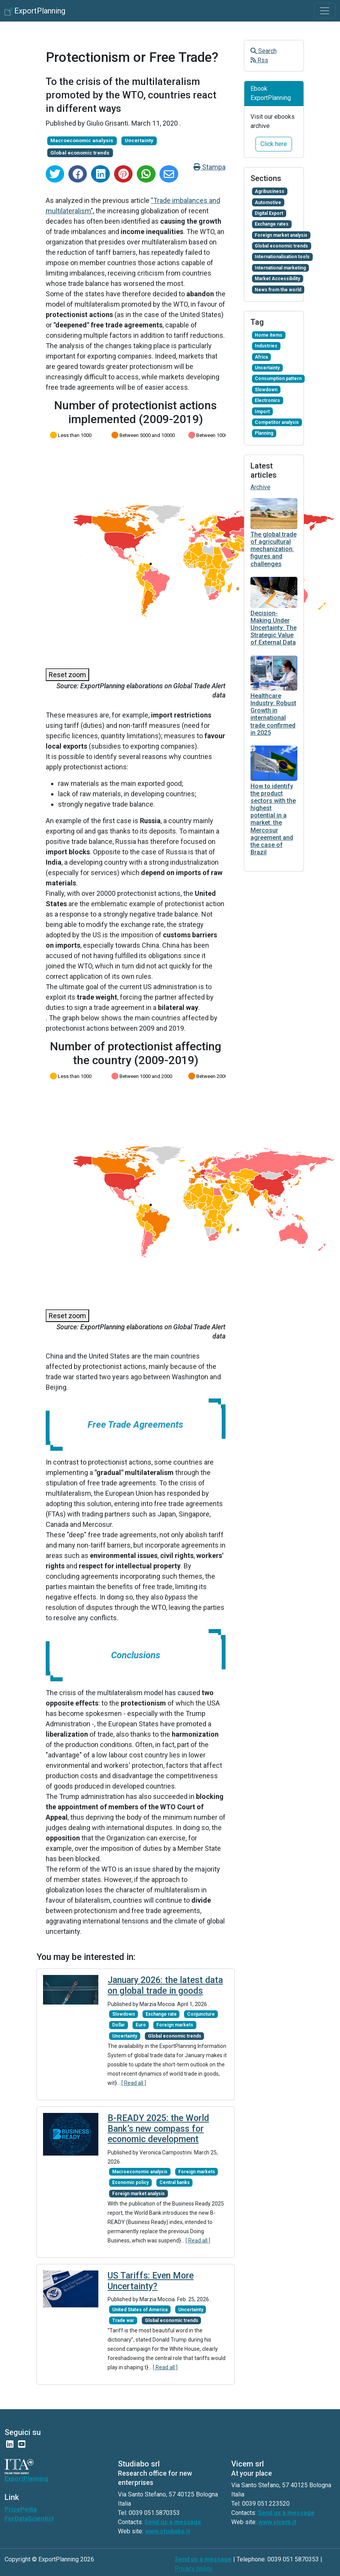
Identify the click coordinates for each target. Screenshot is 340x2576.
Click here (273, 144)
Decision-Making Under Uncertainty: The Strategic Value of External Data (273, 628)
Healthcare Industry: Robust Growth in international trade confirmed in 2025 (273, 714)
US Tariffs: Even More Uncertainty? (151, 2281)
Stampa (210, 167)
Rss (259, 60)
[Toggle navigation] (324, 10)
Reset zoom (67, 675)
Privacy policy (193, 2568)
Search (263, 51)
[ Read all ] (133, 2083)
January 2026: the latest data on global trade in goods (165, 1985)
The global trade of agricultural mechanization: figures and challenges (273, 549)
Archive (260, 487)
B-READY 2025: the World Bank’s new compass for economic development (158, 2128)
